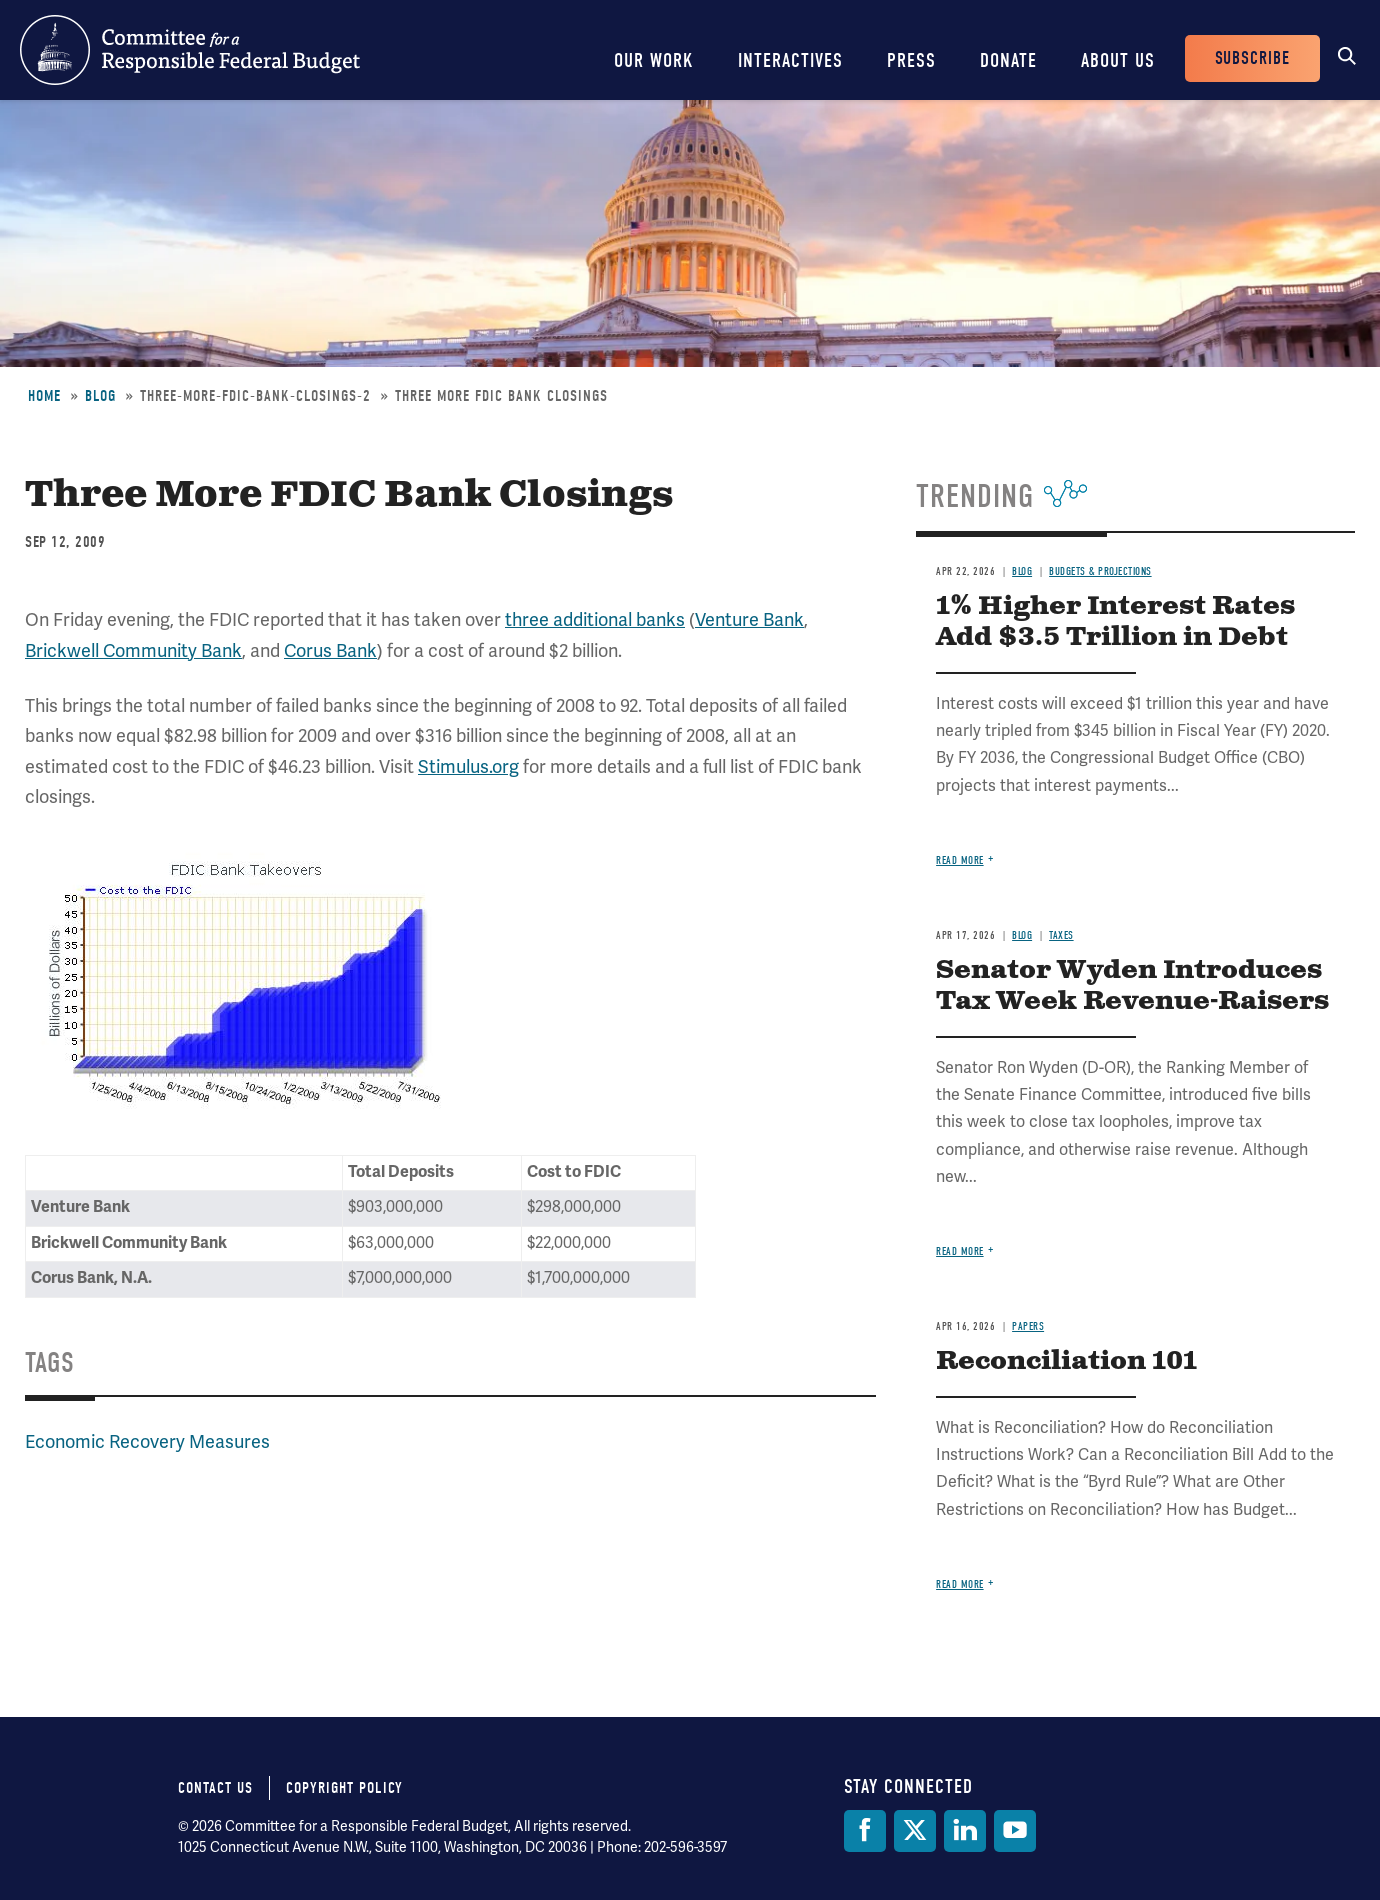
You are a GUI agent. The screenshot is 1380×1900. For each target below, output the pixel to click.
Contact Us (215, 1788)
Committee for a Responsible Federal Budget (190, 50)
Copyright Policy (344, 1788)
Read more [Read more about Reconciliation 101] (960, 1584)
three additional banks (595, 619)
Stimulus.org (468, 766)
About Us (1118, 60)
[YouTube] (1015, 1831)
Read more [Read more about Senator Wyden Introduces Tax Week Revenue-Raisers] (960, 1251)
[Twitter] (915, 1831)
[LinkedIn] (965, 1831)
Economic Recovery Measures (147, 1441)
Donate (1008, 60)
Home (44, 396)
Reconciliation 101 (1066, 1361)
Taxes (1061, 935)
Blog (100, 396)
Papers (1028, 1326)
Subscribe (1252, 58)
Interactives (790, 60)
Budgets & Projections (1100, 571)
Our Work (654, 60)
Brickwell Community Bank (133, 650)
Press (911, 60)
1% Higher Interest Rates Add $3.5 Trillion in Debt (1115, 622)
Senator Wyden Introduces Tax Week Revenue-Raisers (1132, 986)
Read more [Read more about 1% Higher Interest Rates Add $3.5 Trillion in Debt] (960, 860)
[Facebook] (865, 1831)
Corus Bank (330, 650)
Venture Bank (749, 619)
